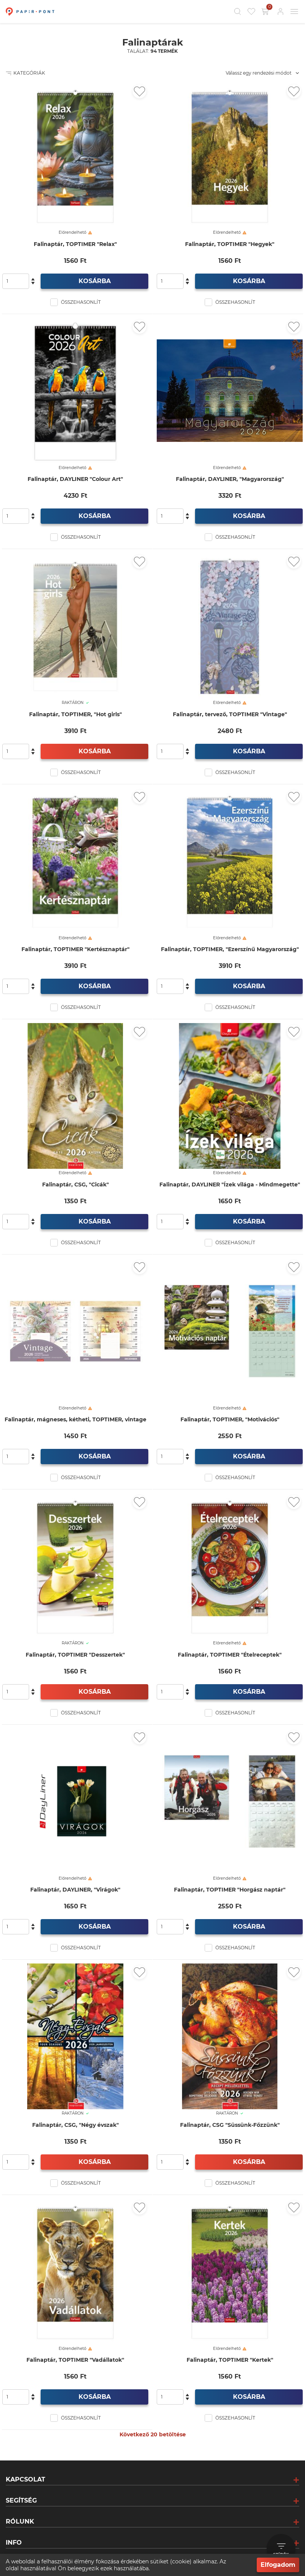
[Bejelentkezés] (280, 11)
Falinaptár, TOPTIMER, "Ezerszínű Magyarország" (230, 949)
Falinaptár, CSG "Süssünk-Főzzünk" (230, 2125)
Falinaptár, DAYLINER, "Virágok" (75, 1890)
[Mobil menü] (294, 11)
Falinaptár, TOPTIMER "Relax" (75, 244)
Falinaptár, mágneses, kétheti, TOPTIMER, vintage (75, 1419)
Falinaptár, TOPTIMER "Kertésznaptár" (75, 949)
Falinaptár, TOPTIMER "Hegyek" (229, 244)
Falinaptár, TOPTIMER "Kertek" (230, 2360)
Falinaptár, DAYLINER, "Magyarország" (230, 479)
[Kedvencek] (251, 11)
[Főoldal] (29, 11)
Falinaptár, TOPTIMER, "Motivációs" (229, 1419)
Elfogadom (278, 2564)
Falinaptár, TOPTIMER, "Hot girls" (75, 714)
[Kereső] (237, 11)
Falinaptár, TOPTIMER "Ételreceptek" (230, 1655)
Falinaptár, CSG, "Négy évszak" (75, 2125)
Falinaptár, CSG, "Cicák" (75, 1184)
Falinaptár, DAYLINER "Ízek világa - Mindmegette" (229, 1184)
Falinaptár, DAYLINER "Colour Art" (75, 479)
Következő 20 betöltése (153, 2434)
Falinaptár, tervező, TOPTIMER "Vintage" (230, 714)
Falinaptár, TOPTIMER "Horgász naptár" (229, 1890)
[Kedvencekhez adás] (139, 91)
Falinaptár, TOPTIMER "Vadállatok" (75, 2360)
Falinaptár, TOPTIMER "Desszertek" (75, 1655)
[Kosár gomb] (266, 11)
